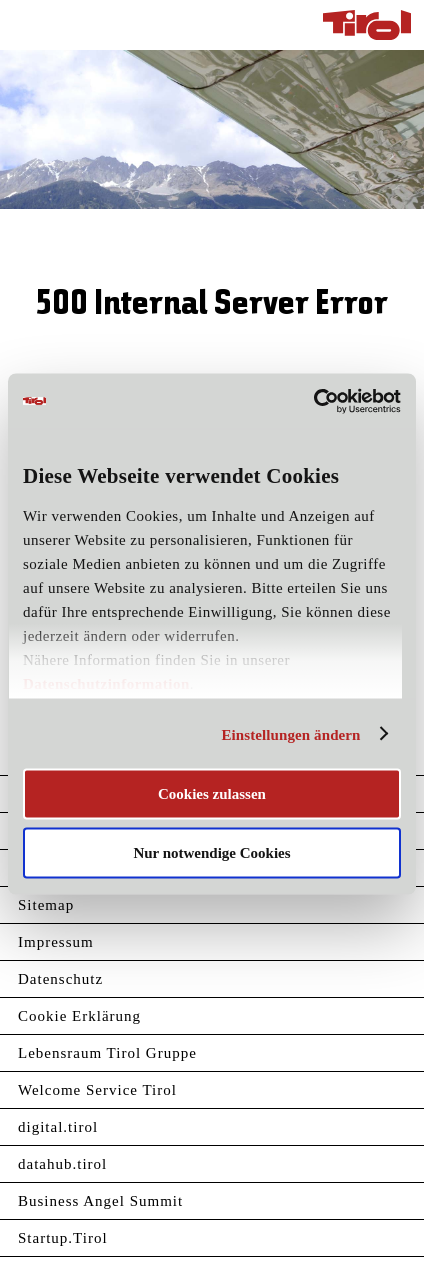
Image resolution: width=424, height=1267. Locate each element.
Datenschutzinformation (106, 684)
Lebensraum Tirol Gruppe (107, 1053)
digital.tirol (58, 1127)
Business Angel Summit (100, 1201)
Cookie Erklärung (79, 1016)
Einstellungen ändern (290, 734)
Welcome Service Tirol (97, 1090)
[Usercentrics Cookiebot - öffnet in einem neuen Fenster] (313, 401)
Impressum (56, 942)
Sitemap (46, 905)
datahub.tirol (62, 1164)
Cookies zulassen (212, 794)
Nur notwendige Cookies (211, 852)
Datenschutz (60, 979)
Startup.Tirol (63, 1238)
